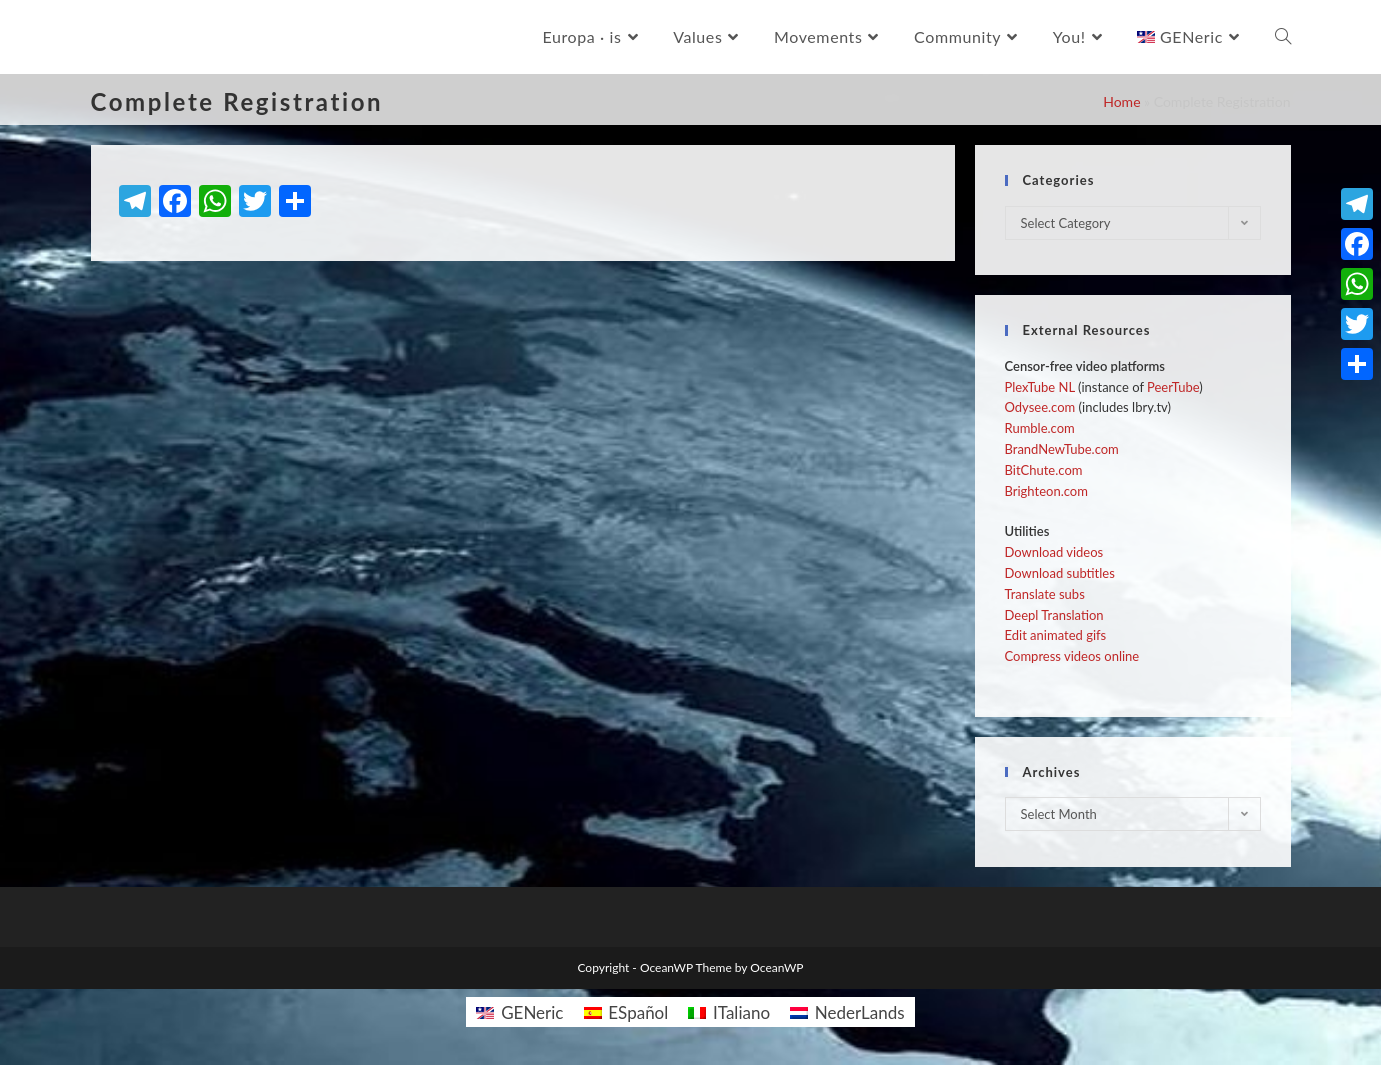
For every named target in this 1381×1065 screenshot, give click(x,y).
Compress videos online (1072, 656)
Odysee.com (1040, 407)
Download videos (1054, 552)
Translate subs (1045, 594)
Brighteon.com (1046, 491)
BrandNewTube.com (1062, 449)
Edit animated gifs (1056, 635)
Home (1121, 101)
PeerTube (1173, 387)
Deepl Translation (1054, 615)
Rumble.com (1040, 428)
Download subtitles (1060, 573)
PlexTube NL (1040, 387)
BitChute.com (1044, 470)
